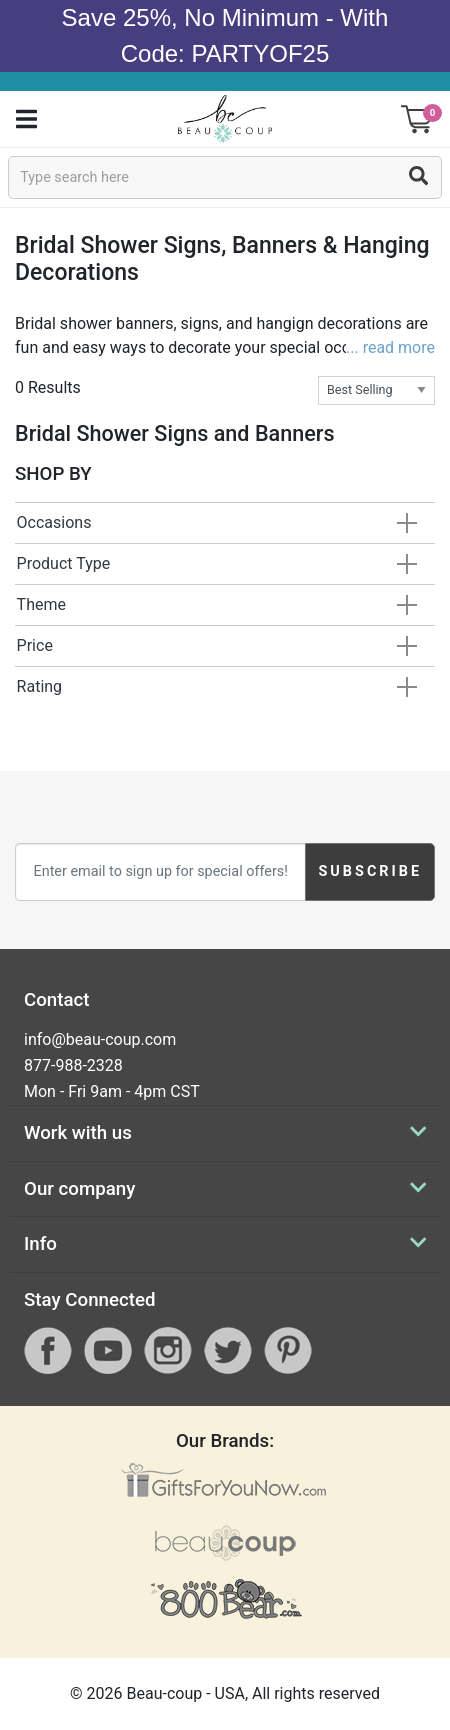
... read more (390, 347)
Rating (40, 686)
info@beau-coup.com (100, 1039)
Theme (41, 604)
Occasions (54, 522)
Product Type (64, 563)
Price (35, 645)
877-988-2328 (73, 1065)
